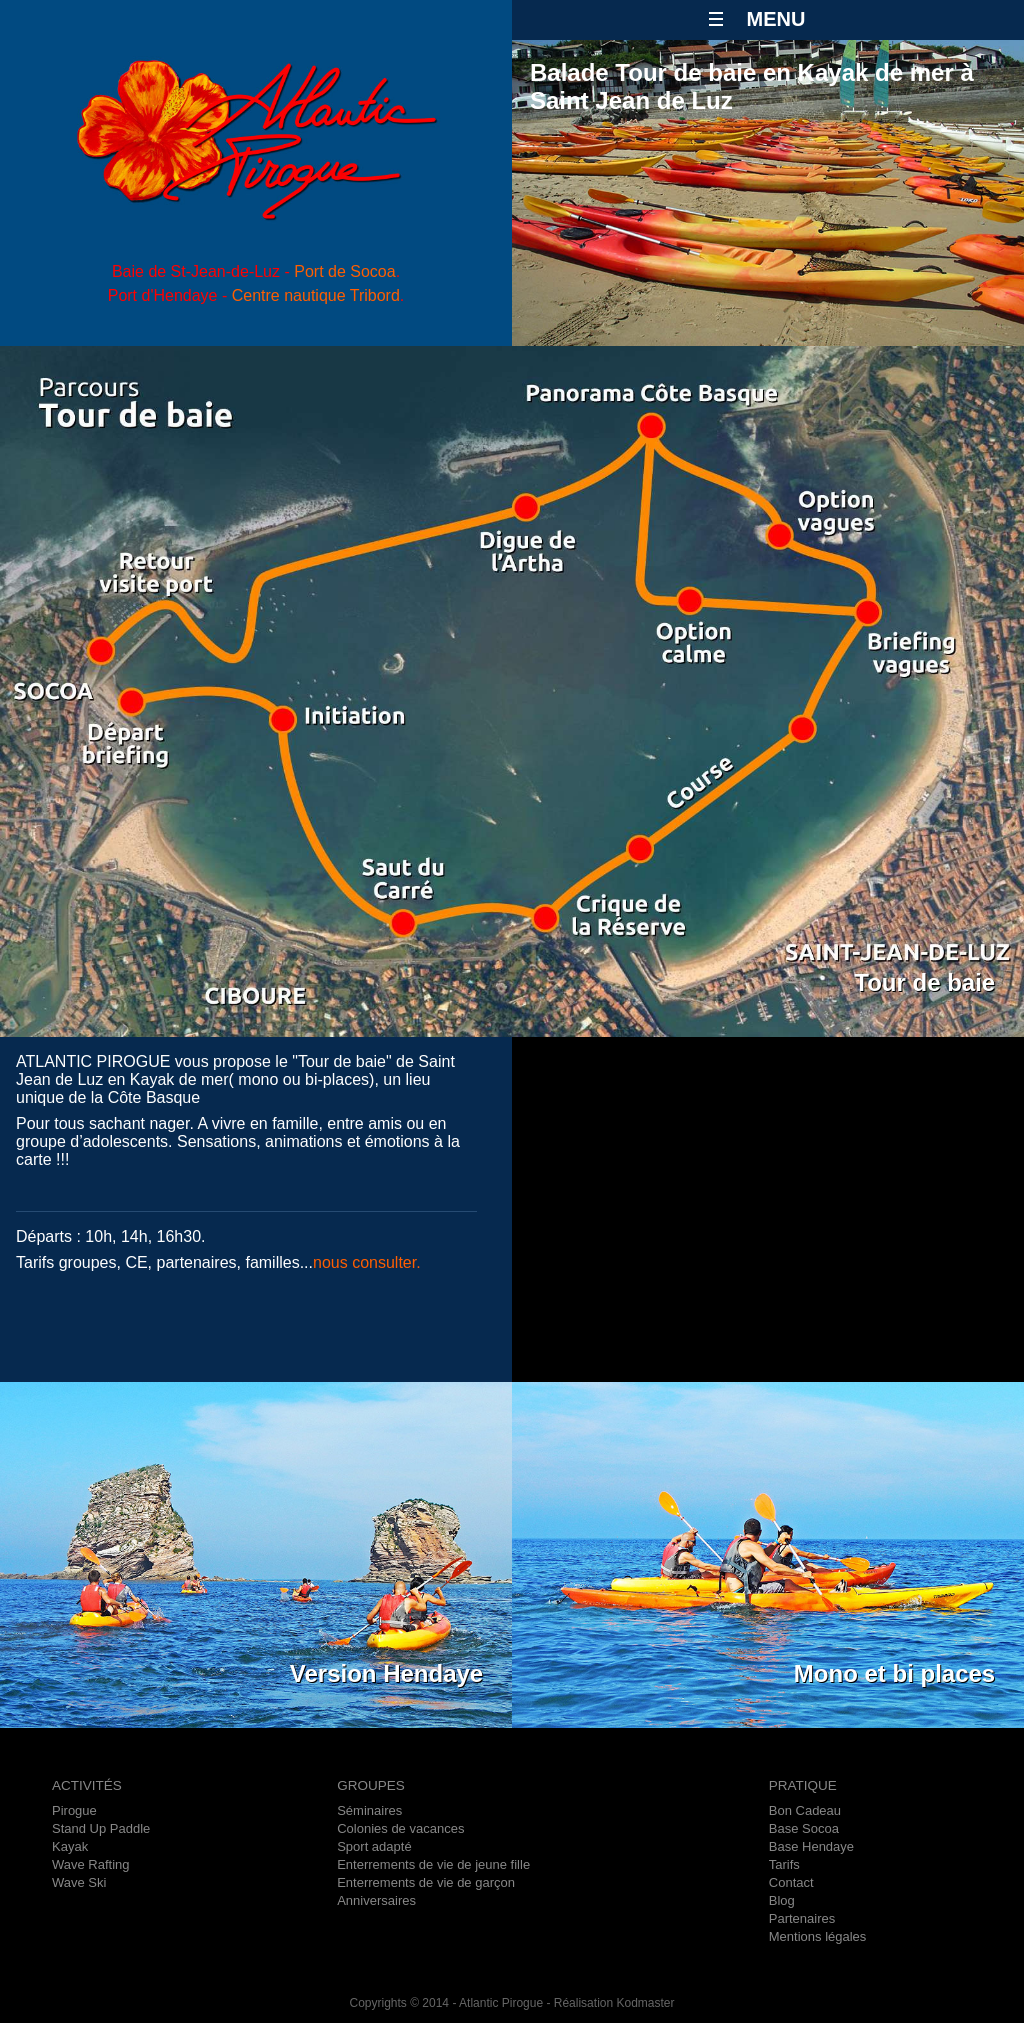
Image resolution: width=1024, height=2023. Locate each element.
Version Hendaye (386, 1673)
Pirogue (74, 1810)
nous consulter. (367, 1262)
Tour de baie (924, 982)
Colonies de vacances (400, 1828)
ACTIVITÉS (87, 1785)
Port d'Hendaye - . (256, 295)
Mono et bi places (894, 1673)
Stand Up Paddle (101, 1828)
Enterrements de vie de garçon (426, 1882)
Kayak (70, 1846)
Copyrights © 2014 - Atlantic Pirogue (446, 2003)
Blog (782, 1900)
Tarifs (784, 1864)
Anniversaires (376, 1900)
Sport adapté (374, 1846)
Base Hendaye (811, 1846)
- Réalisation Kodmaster (608, 2003)
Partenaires (802, 1918)
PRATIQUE (803, 1785)
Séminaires (369, 1810)
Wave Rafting (91, 1864)
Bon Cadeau (805, 1810)
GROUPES (371, 1785)
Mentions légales (818, 1936)
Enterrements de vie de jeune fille (433, 1864)
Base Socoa (804, 1828)
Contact (791, 1882)
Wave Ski (79, 1882)
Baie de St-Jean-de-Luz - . (256, 271)
